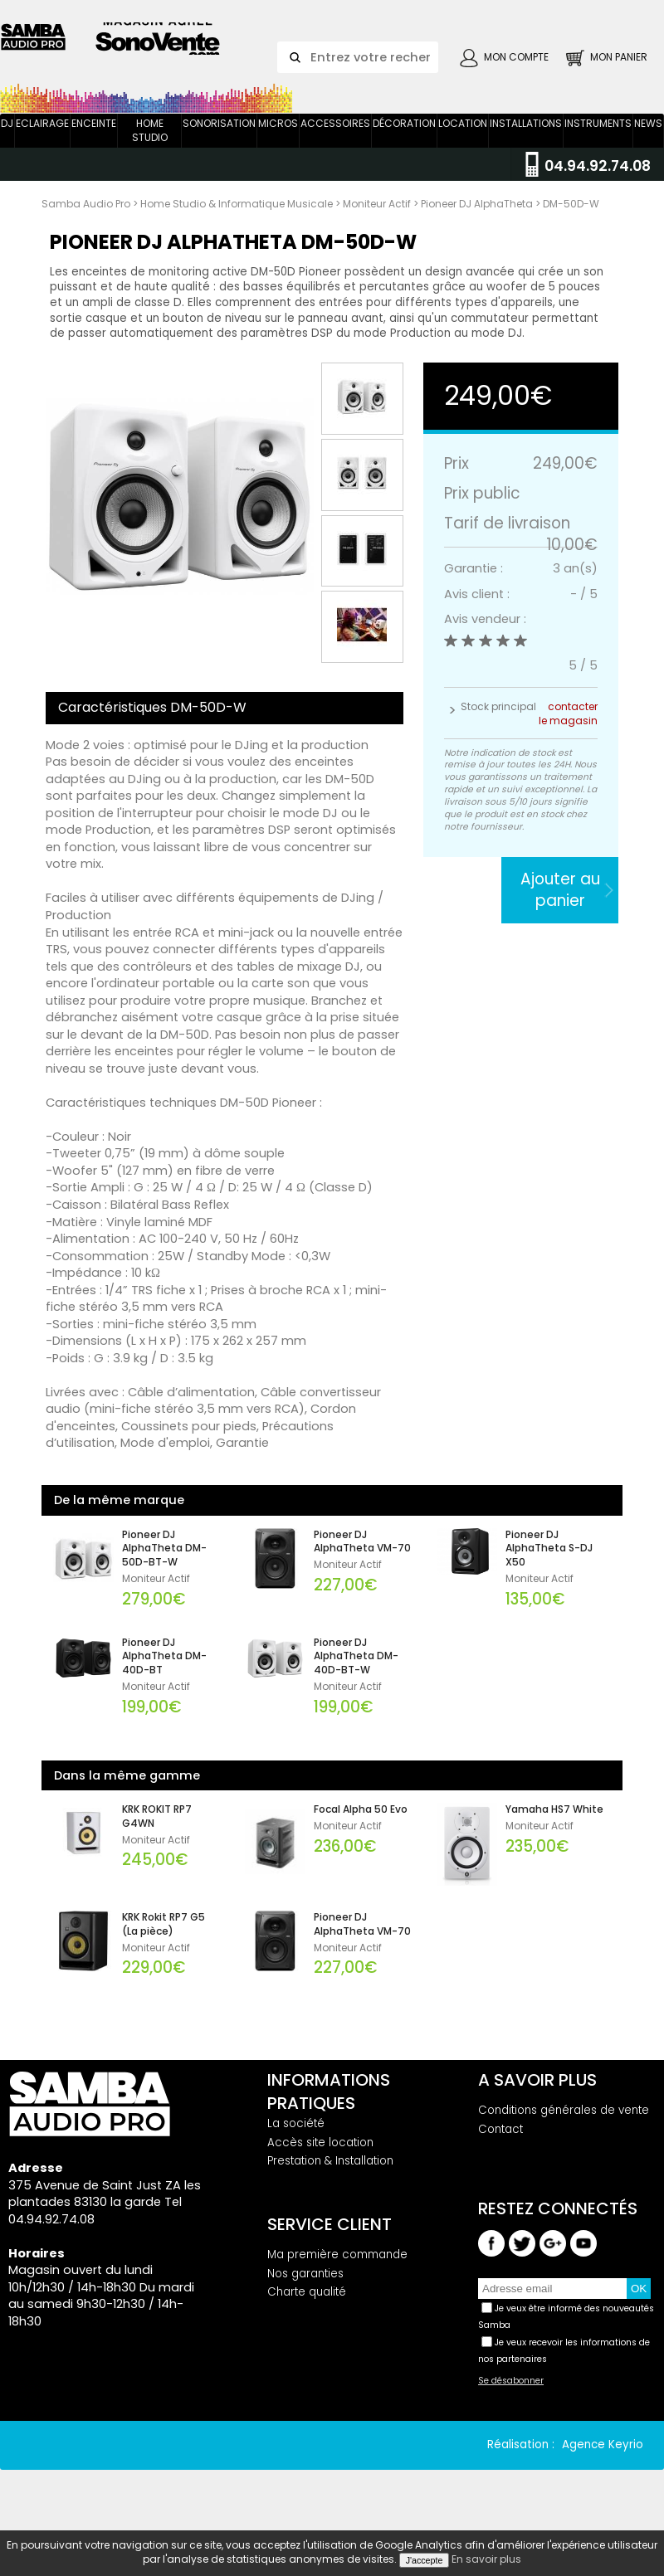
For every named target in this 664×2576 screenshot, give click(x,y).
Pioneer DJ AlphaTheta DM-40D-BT (164, 1679)
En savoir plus (486, 2559)
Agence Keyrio (602, 2468)
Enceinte (93, 146)
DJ (7, 146)
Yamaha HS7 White (554, 1832)
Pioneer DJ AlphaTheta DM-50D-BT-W (164, 1571)
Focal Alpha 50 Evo (361, 1832)
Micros (278, 146)
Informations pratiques (328, 2114)
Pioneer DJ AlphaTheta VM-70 (362, 1564)
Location (462, 146)
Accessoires (335, 146)
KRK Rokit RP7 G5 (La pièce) (163, 1947)
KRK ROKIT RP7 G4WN (157, 1839)
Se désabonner (511, 2404)
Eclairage (42, 146)
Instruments (598, 146)
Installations (526, 146)
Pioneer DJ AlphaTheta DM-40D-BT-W (356, 1679)
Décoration (404, 146)
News (648, 146)
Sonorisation (219, 146)
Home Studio (150, 153)
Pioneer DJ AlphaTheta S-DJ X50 (549, 1571)
